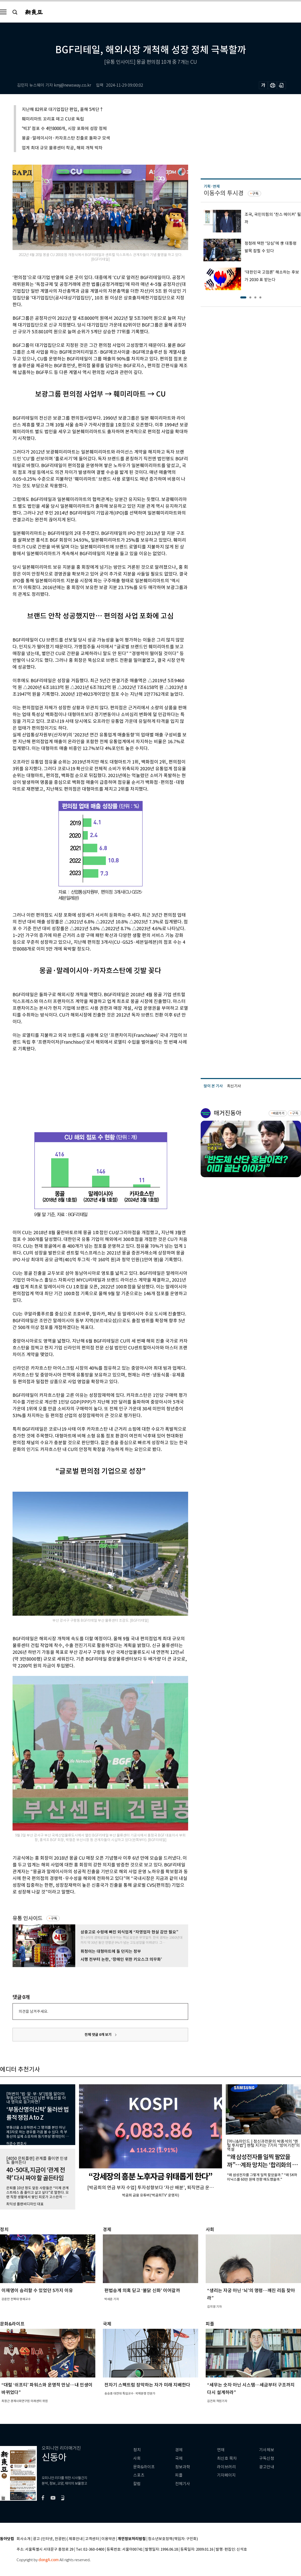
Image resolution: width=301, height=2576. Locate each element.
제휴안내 (76, 2539)
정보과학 (182, 2467)
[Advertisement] (88, 1090)
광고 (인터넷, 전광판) (49, 2539)
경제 (179, 2449)
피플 (179, 2475)
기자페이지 (226, 2475)
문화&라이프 (144, 2467)
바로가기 (278, 1113)
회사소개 (24, 2539)
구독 (54, 1918)
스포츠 (138, 2475)
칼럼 (137, 2483)
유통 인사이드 (27, 1918)
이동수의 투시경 (224, 193)
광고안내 (266, 2467)
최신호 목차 (227, 2458)
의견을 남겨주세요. (33, 2011)
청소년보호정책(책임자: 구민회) (173, 2539)
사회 (137, 2458)
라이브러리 (226, 2467)
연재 (220, 2449)
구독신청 (266, 2458)
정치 (137, 2449)
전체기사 (182, 2483)
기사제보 (266, 2449)
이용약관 (108, 2539)
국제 (179, 2458)
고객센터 (92, 2539)
